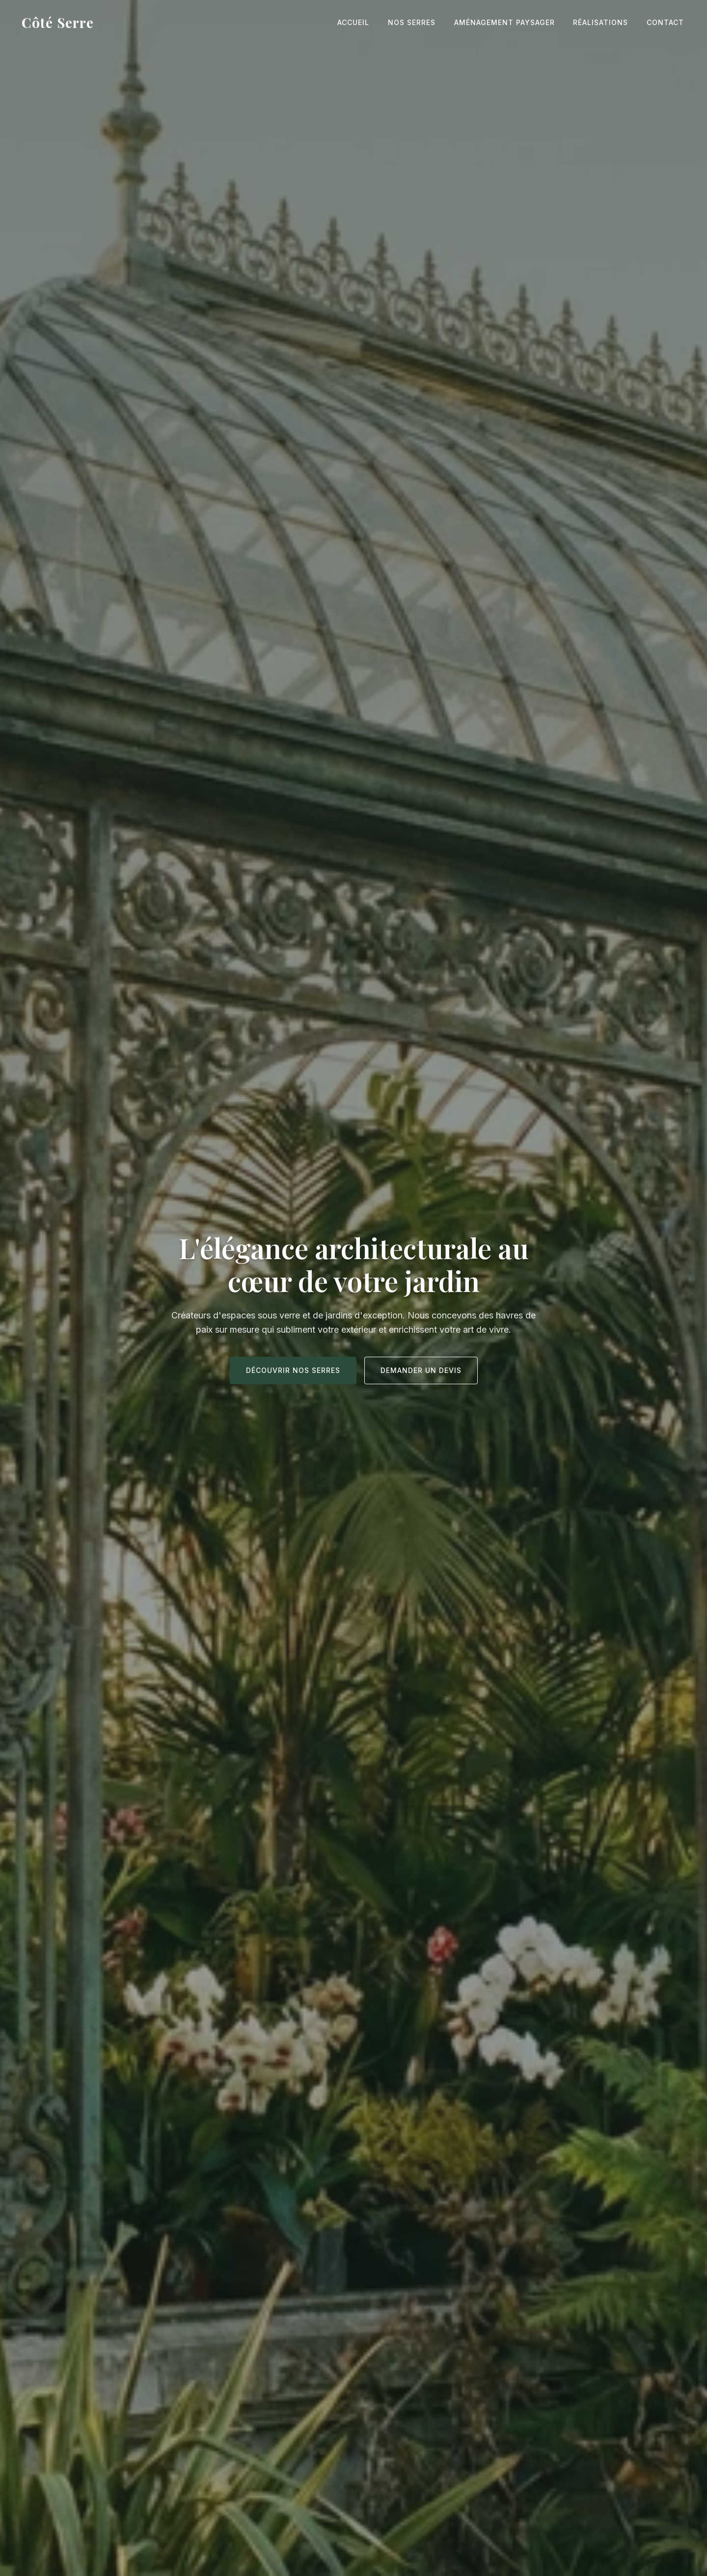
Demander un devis (421, 1370)
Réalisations (604, 22)
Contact (666, 22)
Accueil (366, 22)
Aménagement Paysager (511, 22)
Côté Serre (58, 22)
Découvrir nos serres (293, 1370)
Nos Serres (421, 22)
